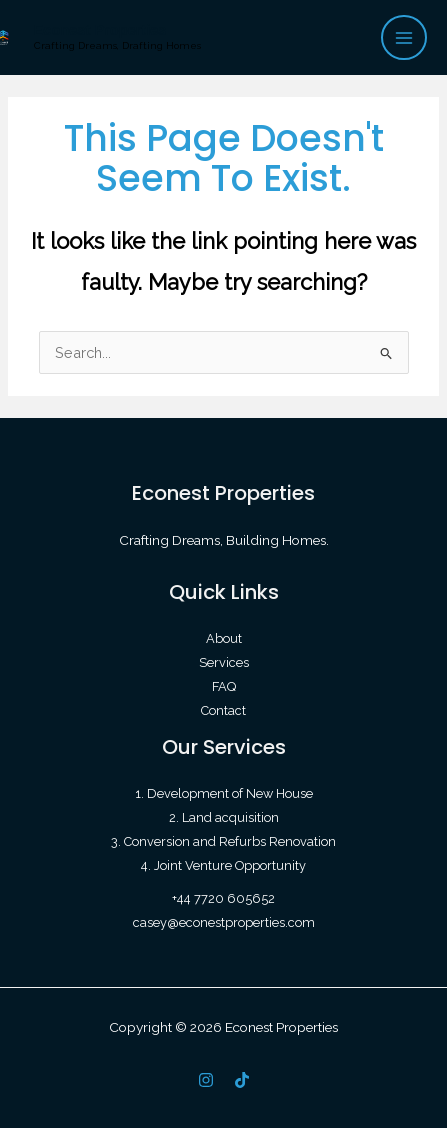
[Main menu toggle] (404, 38)
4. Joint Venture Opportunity (223, 865)
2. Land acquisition (224, 817)
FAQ (224, 686)
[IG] (206, 1080)
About (224, 638)
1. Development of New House (224, 793)
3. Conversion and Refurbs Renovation (223, 841)
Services (224, 662)
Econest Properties (100, 30)
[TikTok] (242, 1080)
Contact (223, 710)
